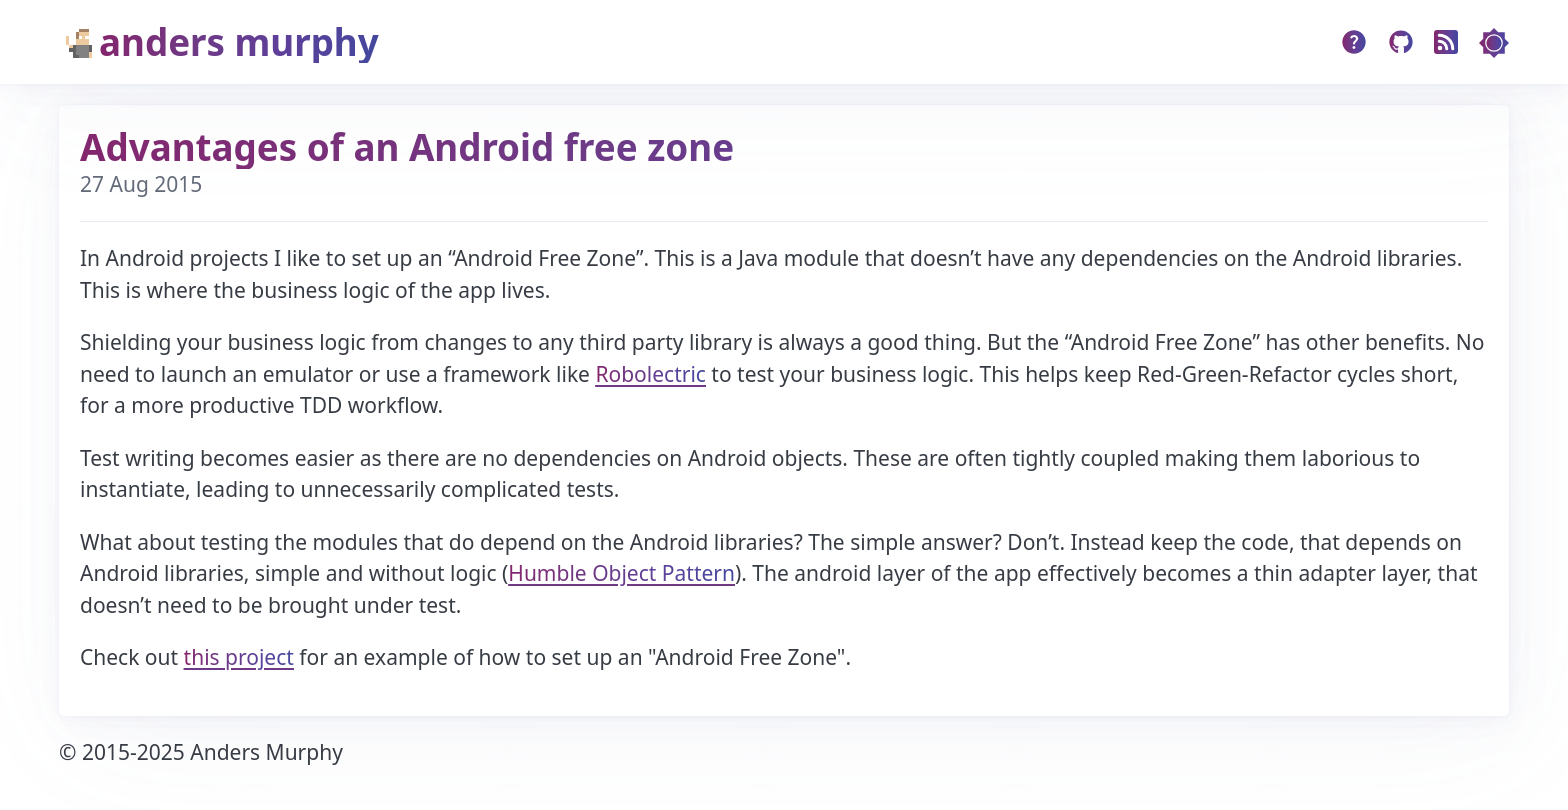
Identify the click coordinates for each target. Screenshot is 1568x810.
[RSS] (1446, 42)
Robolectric (650, 374)
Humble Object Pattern (621, 573)
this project (239, 657)
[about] (1354, 42)
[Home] (378, 42)
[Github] (1401, 42)
